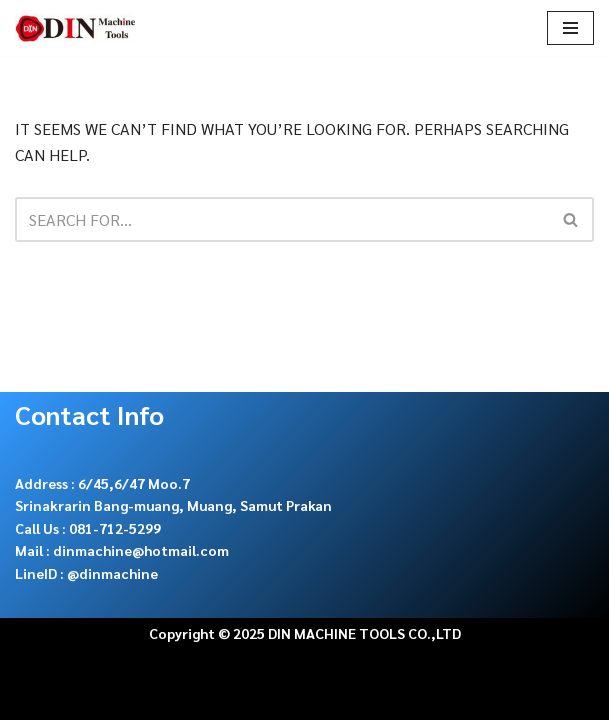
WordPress (213, 698)
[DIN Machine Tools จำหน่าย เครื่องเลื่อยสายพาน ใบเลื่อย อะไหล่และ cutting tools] (75, 28)
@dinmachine (112, 573)
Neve (34, 698)
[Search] (282, 219)
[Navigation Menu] (570, 28)
